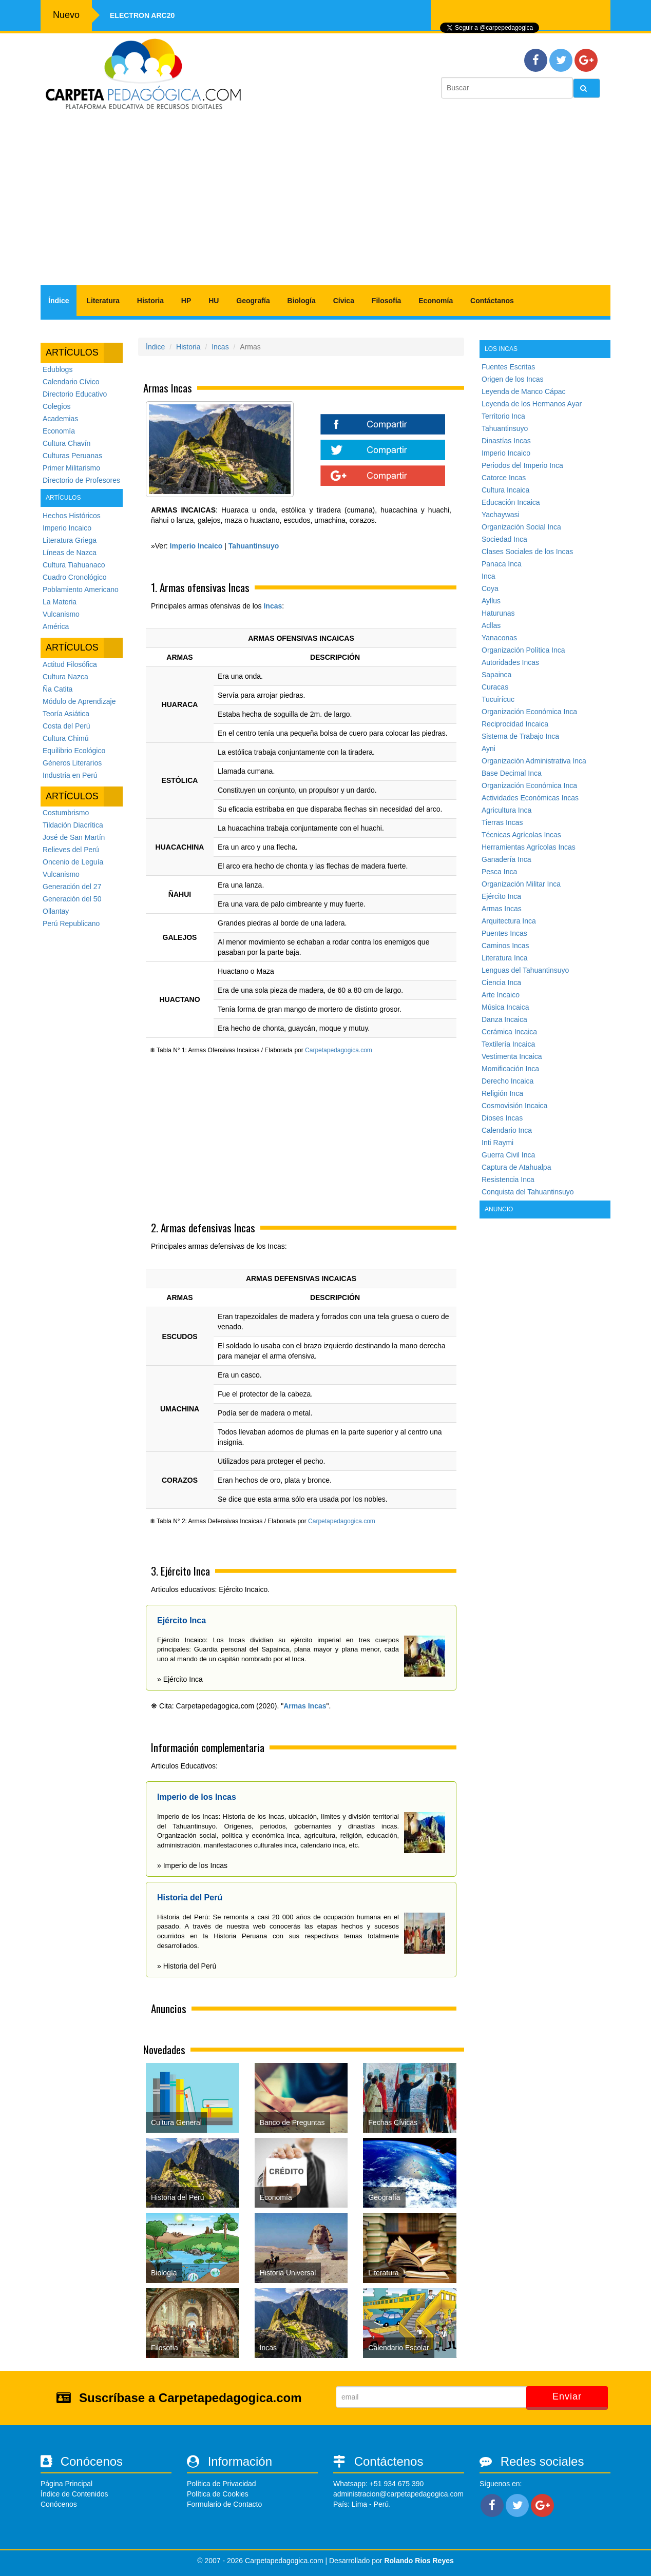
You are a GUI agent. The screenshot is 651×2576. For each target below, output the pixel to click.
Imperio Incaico (67, 528)
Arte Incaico (501, 995)
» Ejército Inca (180, 1679)
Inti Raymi (497, 1142)
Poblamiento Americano (81, 589)
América (56, 626)
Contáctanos (492, 301)
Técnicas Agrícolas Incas (521, 835)
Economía (435, 301)
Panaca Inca (502, 564)
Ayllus (491, 601)
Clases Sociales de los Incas (527, 551)
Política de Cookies (217, 2494)
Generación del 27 (72, 886)
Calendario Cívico (71, 382)
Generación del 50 (72, 899)
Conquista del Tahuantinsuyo (528, 1192)
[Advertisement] (325, 203)
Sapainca (496, 675)
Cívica (343, 301)
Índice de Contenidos (74, 2494)
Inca (488, 576)
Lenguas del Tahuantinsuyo (525, 970)
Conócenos (59, 2504)
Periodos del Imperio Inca (522, 465)
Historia (150, 301)
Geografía (253, 301)
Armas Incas (304, 1706)
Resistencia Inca (508, 1179)
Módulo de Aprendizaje (79, 701)
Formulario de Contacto (224, 2504)
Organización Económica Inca (529, 711)
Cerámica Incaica (509, 1032)
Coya (490, 588)
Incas (220, 347)
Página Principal (66, 2484)
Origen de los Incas (513, 379)
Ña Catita (57, 689)
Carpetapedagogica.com (338, 1050)
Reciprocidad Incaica (515, 724)
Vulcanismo (61, 614)
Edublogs (57, 369)
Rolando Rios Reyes (418, 2561)
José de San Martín (74, 837)
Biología (302, 301)
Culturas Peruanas (72, 455)
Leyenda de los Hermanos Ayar (532, 404)
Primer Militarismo (71, 468)
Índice (58, 301)
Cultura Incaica (505, 490)
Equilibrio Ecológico (74, 750)
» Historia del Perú (186, 1966)
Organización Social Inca (521, 527)
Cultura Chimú (65, 738)
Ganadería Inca (506, 859)
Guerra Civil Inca (508, 1155)
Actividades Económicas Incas (530, 798)
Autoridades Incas (510, 662)
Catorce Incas (504, 478)
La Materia (59, 602)
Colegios (56, 406)
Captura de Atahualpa (516, 1167)
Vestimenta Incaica (512, 1056)
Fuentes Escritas (508, 367)
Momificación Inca (510, 1069)
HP (186, 301)
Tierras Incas (502, 822)
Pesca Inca (499, 872)
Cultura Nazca (65, 677)
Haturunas (498, 613)
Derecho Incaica (507, 1081)
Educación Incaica (511, 502)
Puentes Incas (504, 933)
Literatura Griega (70, 540)
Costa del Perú (66, 726)
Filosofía (386, 301)
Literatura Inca (505, 958)
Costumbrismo (66, 813)
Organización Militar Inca (521, 884)
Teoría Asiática (66, 714)
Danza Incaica (504, 1019)
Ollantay (56, 911)
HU (213, 301)
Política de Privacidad (221, 2484)
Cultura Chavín (66, 443)
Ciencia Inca (501, 982)
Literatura (103, 301)
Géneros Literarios (72, 763)
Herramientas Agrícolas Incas (529, 847)
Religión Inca (502, 1093)
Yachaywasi (501, 514)
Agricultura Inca (506, 810)
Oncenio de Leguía (73, 862)
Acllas (491, 625)
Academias (60, 419)
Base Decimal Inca (512, 773)
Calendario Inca (507, 1130)
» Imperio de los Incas (192, 1865)
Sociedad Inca (504, 539)
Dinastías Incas (506, 441)
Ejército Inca (501, 896)
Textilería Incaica (508, 1044)
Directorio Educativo (75, 394)
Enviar (567, 2396)
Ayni (488, 748)
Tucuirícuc (498, 699)
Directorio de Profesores (81, 480)
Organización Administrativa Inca (534, 761)
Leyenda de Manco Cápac (523, 391)
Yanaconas (499, 638)
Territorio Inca (503, 416)
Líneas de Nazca (70, 552)
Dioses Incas (502, 1118)
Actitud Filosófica (70, 664)
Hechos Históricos (72, 516)
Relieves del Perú (71, 849)
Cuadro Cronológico (75, 577)
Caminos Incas (505, 945)
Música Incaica (505, 1007)
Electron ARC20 (142, 15)
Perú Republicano (71, 923)
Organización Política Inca (523, 650)
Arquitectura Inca (509, 921)
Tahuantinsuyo (505, 428)
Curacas (495, 687)
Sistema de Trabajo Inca (520, 736)
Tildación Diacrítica (73, 825)
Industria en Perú (70, 775)
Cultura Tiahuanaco (74, 565)
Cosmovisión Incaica (514, 1106)
